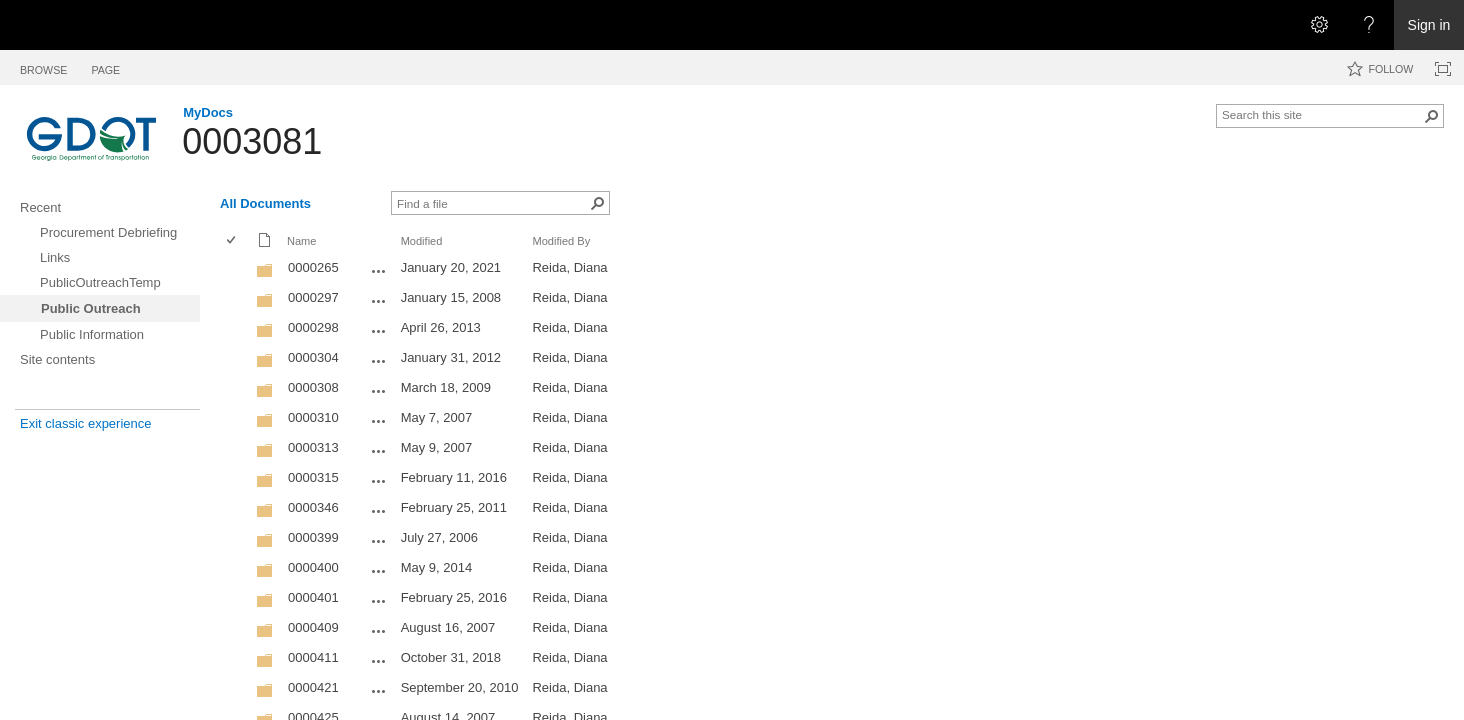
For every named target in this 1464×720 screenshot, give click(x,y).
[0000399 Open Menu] (379, 541)
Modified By (561, 241)
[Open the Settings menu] (1319, 25)
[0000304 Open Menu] (379, 361)
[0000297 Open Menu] (379, 301)
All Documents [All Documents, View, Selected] (265, 203)
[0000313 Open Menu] (379, 451)
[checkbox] (232, 241)
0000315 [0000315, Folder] (313, 477)
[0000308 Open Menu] (379, 391)
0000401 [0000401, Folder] (313, 597)
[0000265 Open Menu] (379, 271)
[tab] (43, 66)
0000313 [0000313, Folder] (313, 447)
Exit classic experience (86, 423)
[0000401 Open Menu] (379, 601)
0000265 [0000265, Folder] (313, 267)
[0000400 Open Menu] (379, 571)
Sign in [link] (1429, 25)
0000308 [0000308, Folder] (313, 387)
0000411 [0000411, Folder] (313, 657)
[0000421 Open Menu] (379, 691)
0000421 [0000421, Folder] (313, 687)
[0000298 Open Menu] (379, 331)
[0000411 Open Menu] (379, 661)
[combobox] (1322, 114)
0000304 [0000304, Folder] (313, 357)
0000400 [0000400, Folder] (313, 567)
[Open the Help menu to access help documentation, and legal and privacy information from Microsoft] (1369, 25)
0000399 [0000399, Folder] (313, 537)
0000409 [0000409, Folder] (313, 627)
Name (301, 241)
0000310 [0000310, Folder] (313, 417)
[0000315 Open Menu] (379, 481)
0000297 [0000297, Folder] (313, 297)
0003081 (252, 141)
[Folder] (265, 274)
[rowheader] (236, 270)
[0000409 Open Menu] (379, 631)
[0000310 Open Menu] (379, 421)
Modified (422, 241)
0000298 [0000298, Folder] (313, 327)
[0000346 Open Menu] (379, 511)
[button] (1432, 116)
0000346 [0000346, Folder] (313, 507)
